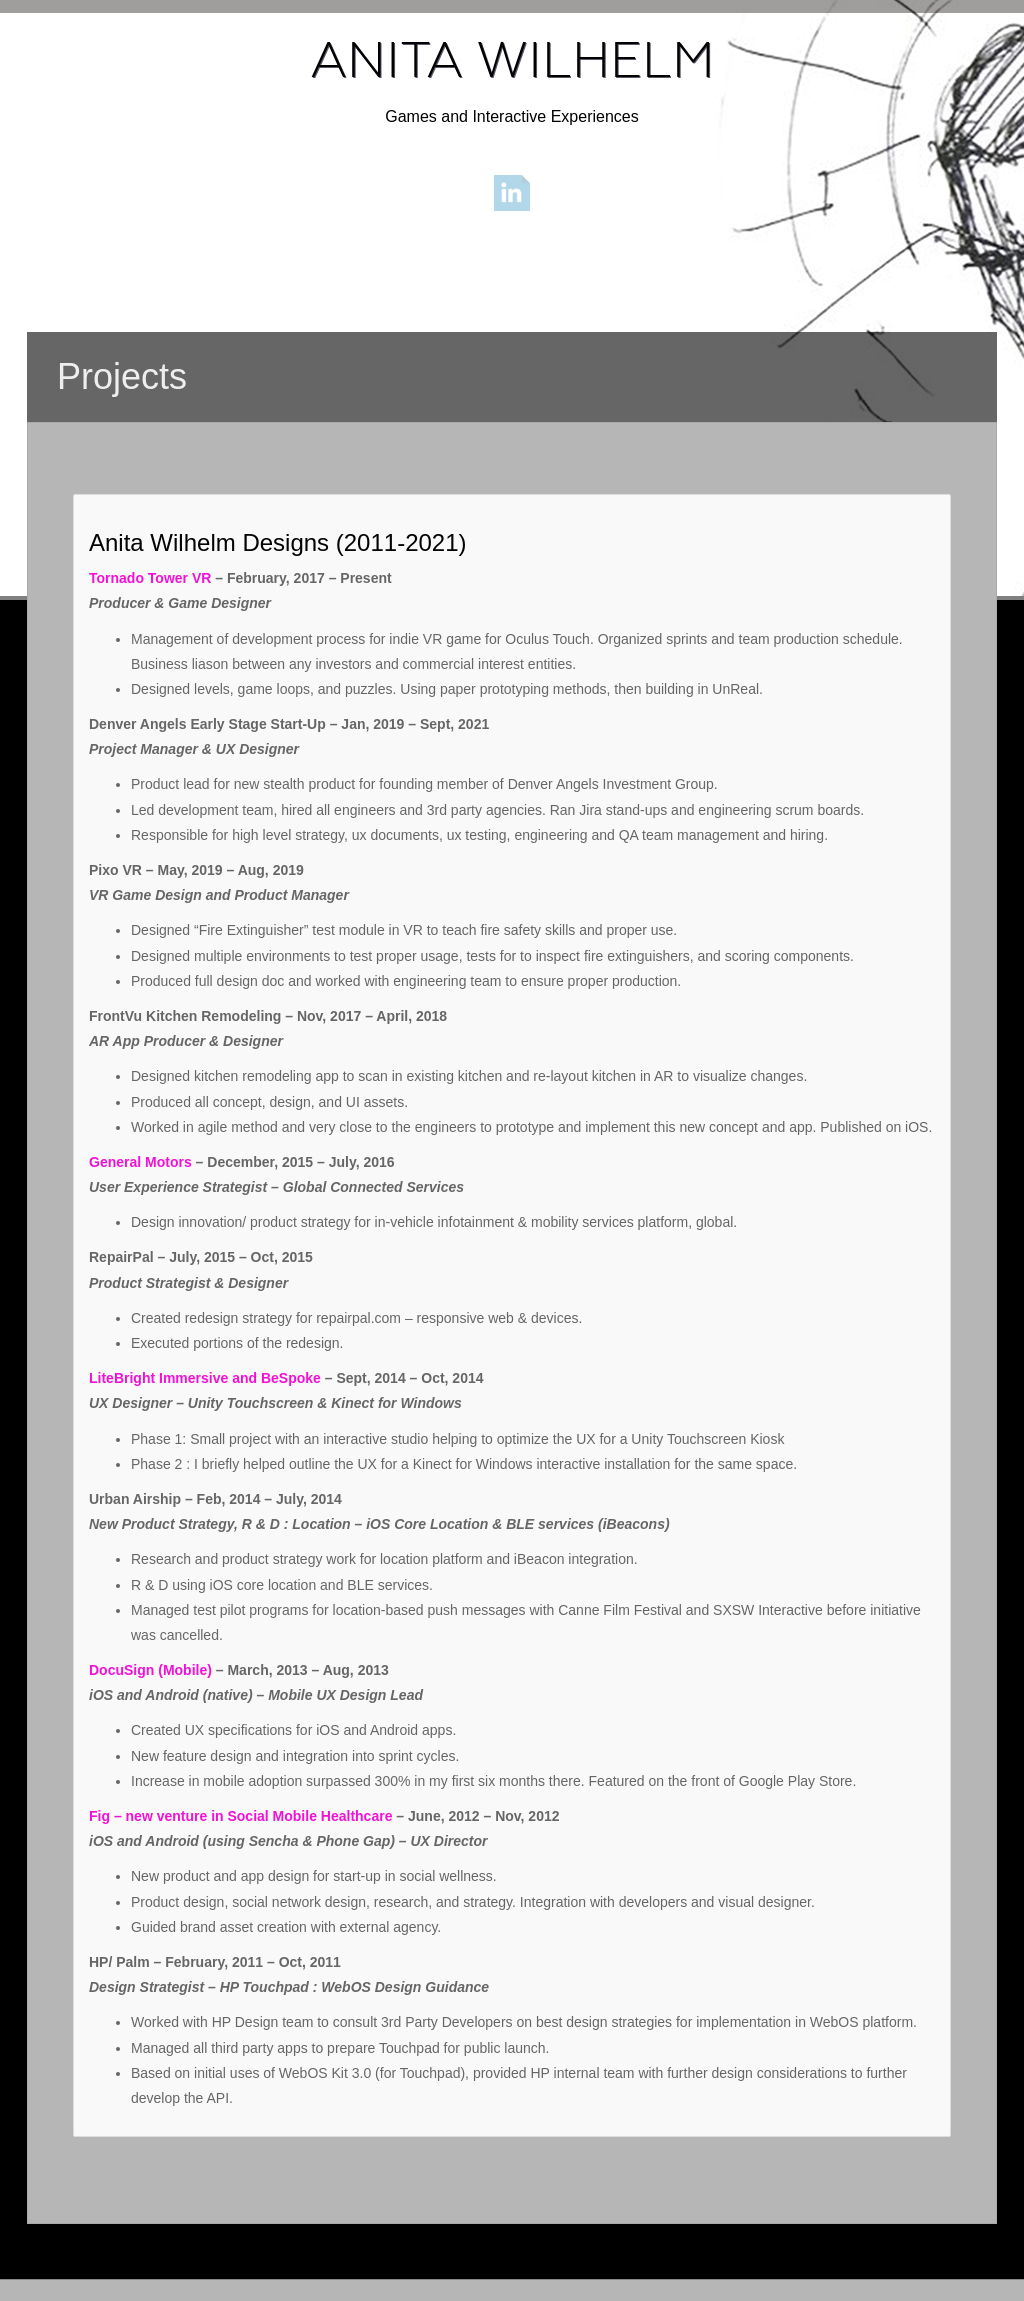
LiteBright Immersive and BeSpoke (205, 1378)
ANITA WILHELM (512, 60)
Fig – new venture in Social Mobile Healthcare (240, 1816)
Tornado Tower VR (150, 578)
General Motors (140, 1162)
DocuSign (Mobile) (150, 1670)
